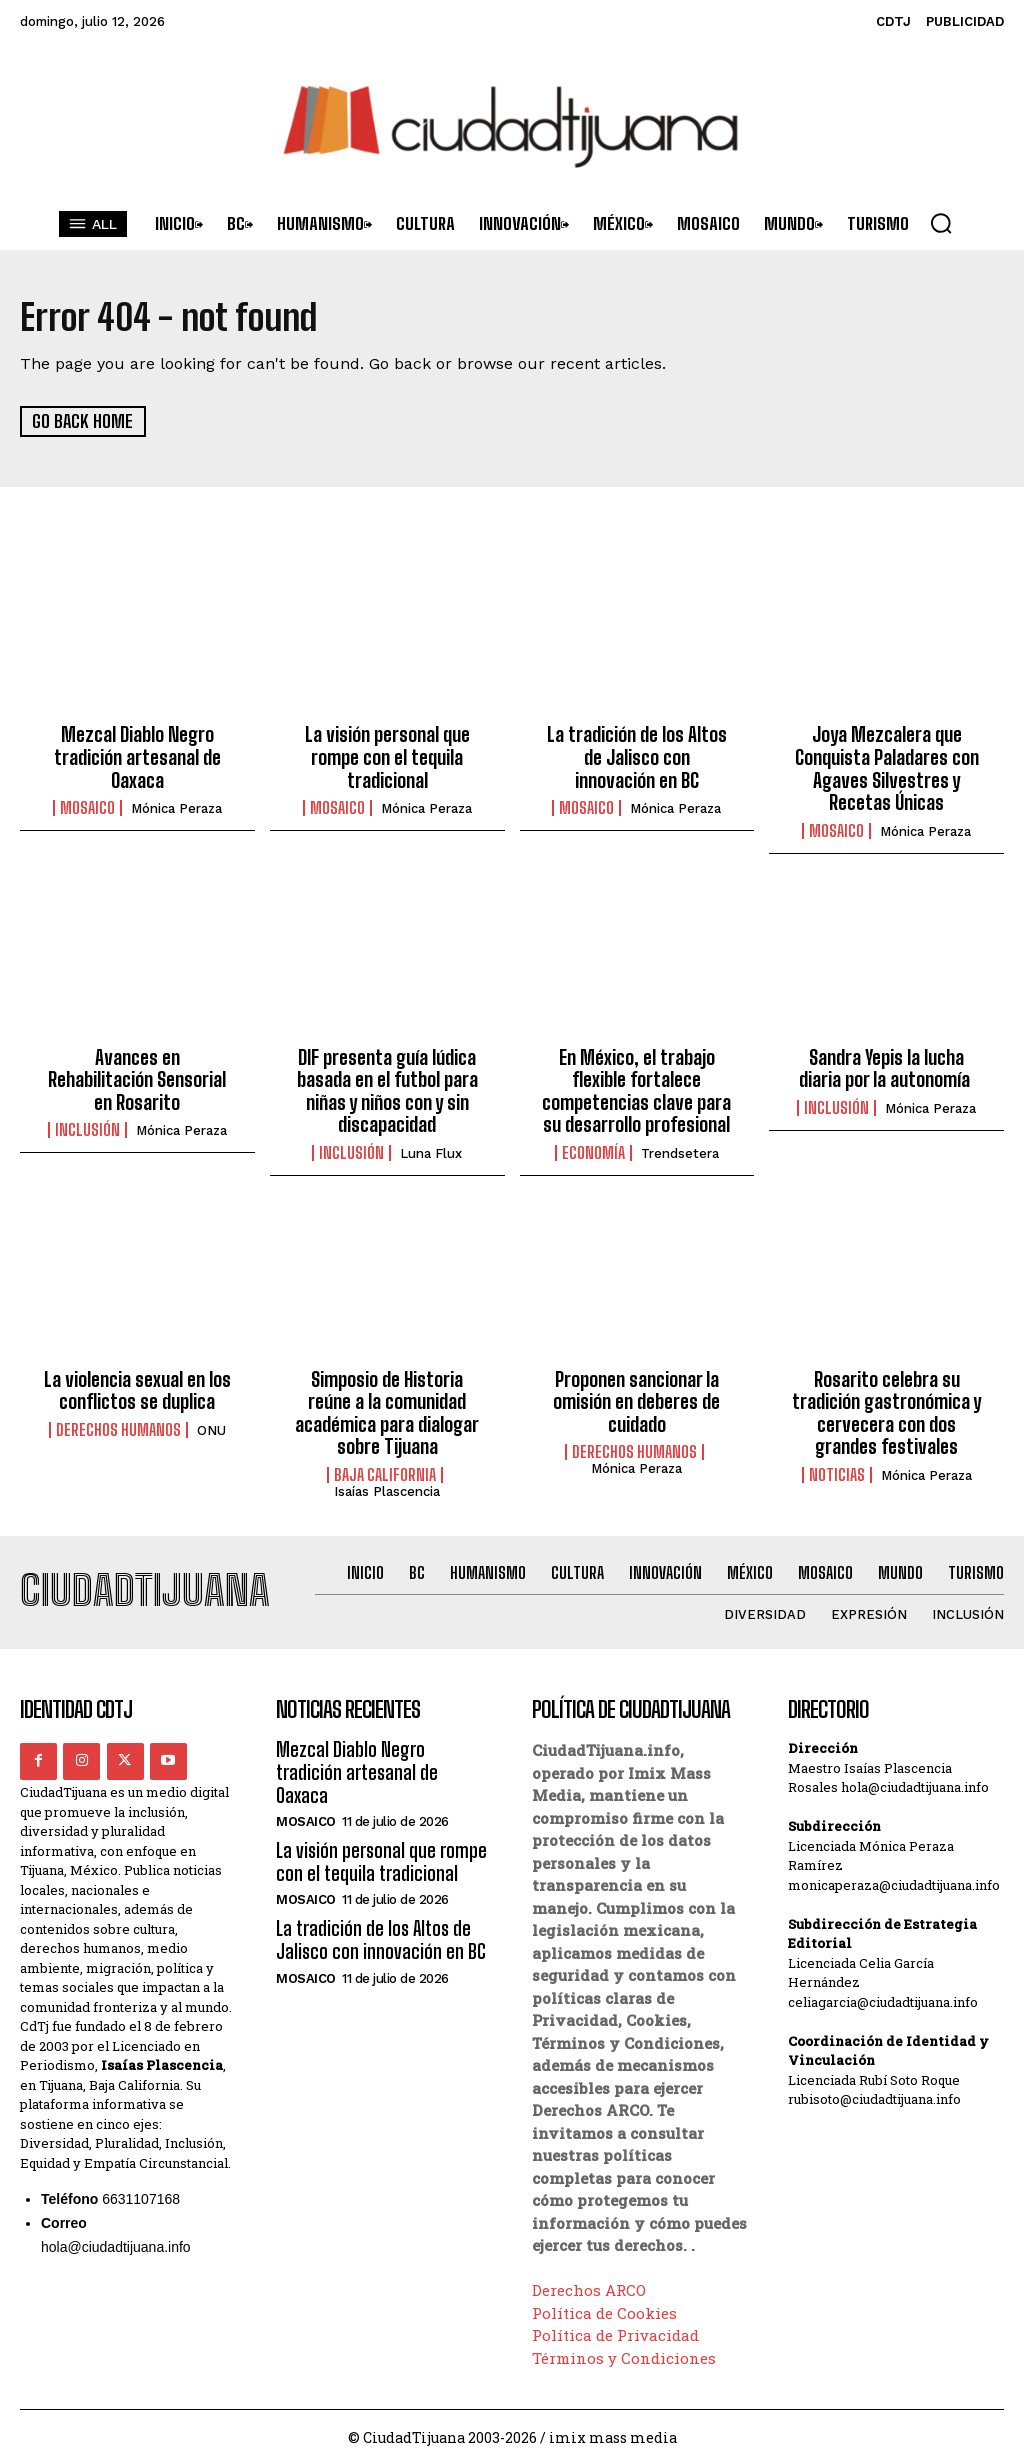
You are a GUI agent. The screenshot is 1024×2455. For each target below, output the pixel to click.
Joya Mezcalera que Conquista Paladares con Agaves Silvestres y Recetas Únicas (886, 766)
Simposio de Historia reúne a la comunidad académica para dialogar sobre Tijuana (387, 1403)
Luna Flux (431, 1145)
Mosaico (87, 805)
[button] (941, 223)
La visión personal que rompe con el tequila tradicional (387, 755)
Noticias (837, 1463)
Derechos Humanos (118, 1420)
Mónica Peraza (176, 805)
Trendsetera (680, 1145)
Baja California (385, 1463)
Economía (593, 1145)
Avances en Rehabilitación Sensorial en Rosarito (137, 1074)
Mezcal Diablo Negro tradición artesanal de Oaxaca (137, 755)
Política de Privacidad (615, 2323)
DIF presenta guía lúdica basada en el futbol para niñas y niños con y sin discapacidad (387, 1085)
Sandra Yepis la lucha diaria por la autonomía (886, 1064)
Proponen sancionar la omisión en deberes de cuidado (637, 1392)
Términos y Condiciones (624, 2346)
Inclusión (87, 1123)
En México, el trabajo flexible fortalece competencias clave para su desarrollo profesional (637, 1085)
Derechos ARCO (589, 2278)
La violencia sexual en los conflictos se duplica (137, 1382)
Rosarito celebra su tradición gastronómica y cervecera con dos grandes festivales (887, 1403)
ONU (211, 1420)
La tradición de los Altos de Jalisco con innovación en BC (637, 755)
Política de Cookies (604, 2301)
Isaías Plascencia (387, 1479)
